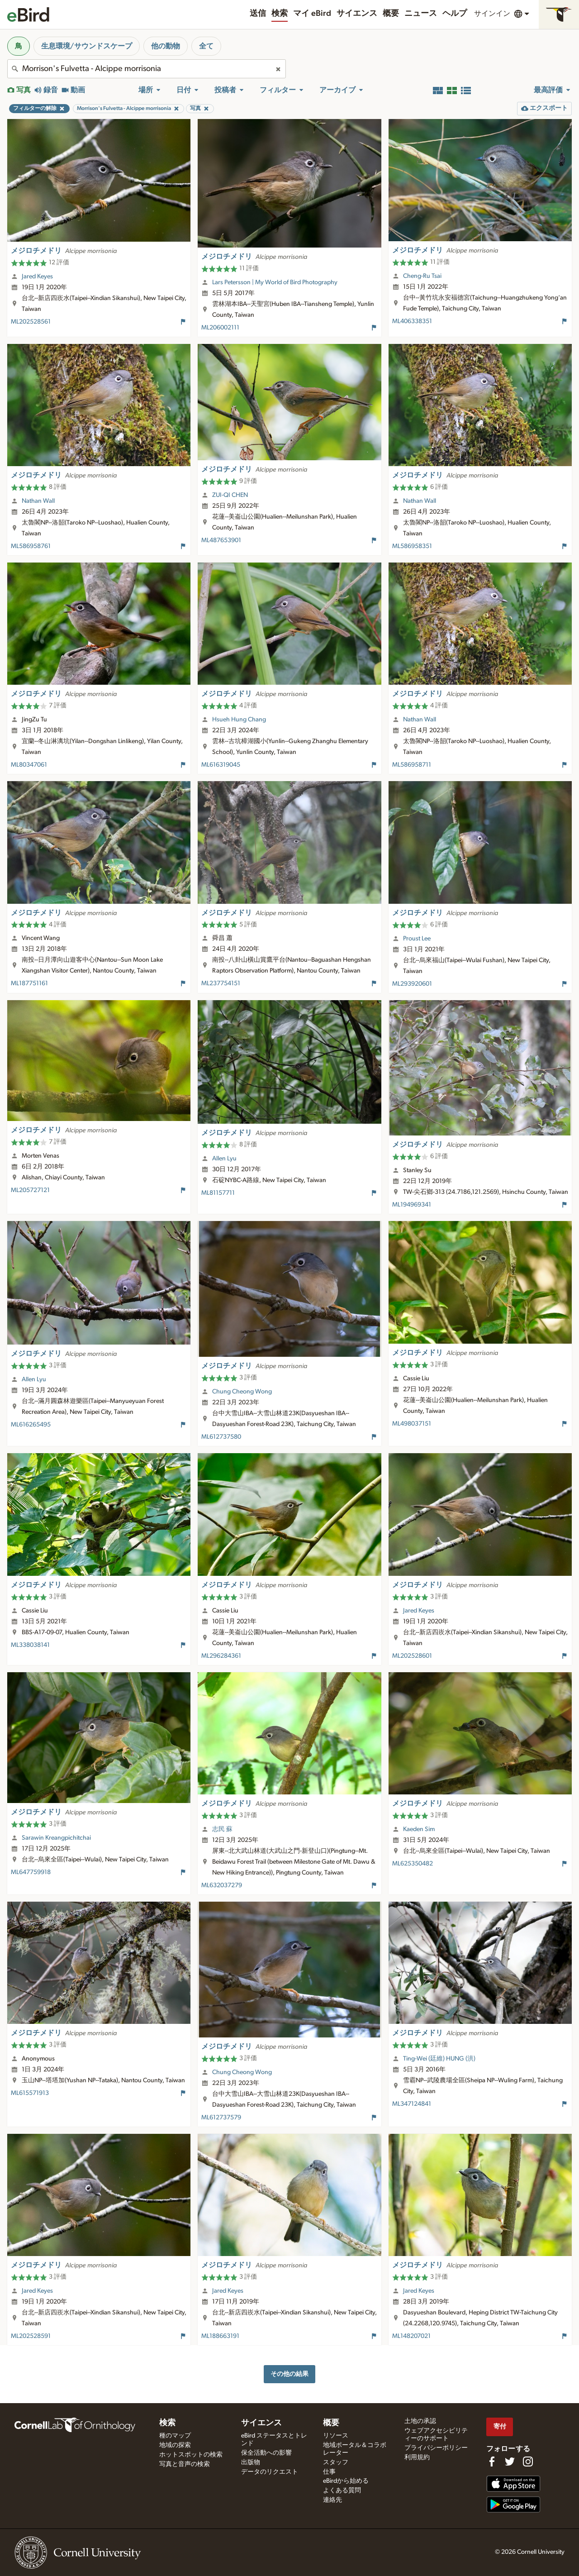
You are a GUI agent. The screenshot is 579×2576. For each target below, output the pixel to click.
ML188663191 (220, 2336)
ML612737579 (221, 2117)
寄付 (500, 2426)
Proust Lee (417, 938)
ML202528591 (31, 2336)
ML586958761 (31, 546)
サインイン (492, 13)
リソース (335, 2436)
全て (206, 46)
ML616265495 (31, 1425)
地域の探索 (175, 2445)
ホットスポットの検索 (191, 2455)
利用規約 (417, 2457)
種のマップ (175, 2436)
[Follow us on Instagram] (527, 2461)
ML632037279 (221, 1885)
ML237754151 (220, 983)
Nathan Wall (38, 501)
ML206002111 (220, 327)
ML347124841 (411, 2104)
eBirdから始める (346, 2481)
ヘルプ (454, 14)
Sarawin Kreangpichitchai (56, 1838)
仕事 (329, 2472)
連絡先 (332, 2500)
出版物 (250, 2462)
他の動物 (165, 46)
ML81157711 (218, 1193)
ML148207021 (411, 2336)
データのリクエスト (269, 2472)
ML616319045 (220, 765)
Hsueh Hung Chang (239, 719)
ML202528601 (412, 1656)
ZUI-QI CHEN (230, 495)
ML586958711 (411, 765)
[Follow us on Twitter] (509, 2461)
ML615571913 (30, 2093)
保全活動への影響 (266, 2453)
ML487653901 (221, 540)
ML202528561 (31, 322)
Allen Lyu (224, 1158)
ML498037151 (411, 1424)
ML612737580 (221, 1437)
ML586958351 (412, 546)
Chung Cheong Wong (242, 1391)
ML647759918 (31, 1872)
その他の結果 (289, 2374)
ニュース (420, 14)
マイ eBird (312, 14)
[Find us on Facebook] (491, 2461)
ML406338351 (412, 321)
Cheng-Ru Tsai (422, 276)
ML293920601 (412, 984)
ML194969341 (411, 1205)
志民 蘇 (222, 1829)
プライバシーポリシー (436, 2448)
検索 (279, 14)
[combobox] (146, 69)
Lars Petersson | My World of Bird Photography (274, 282)
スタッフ (335, 2462)
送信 (258, 14)
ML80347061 (29, 765)
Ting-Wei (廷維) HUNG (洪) (439, 2059)
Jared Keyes (37, 276)
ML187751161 (29, 983)
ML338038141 (30, 1645)
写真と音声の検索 (184, 2464)
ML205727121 (30, 1190)
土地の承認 (420, 2421)
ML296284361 (221, 1656)
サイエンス (357, 14)
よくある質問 (342, 2490)
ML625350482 (412, 1863)
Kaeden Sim (419, 1829)
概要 (391, 14)
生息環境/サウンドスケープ (86, 46)
